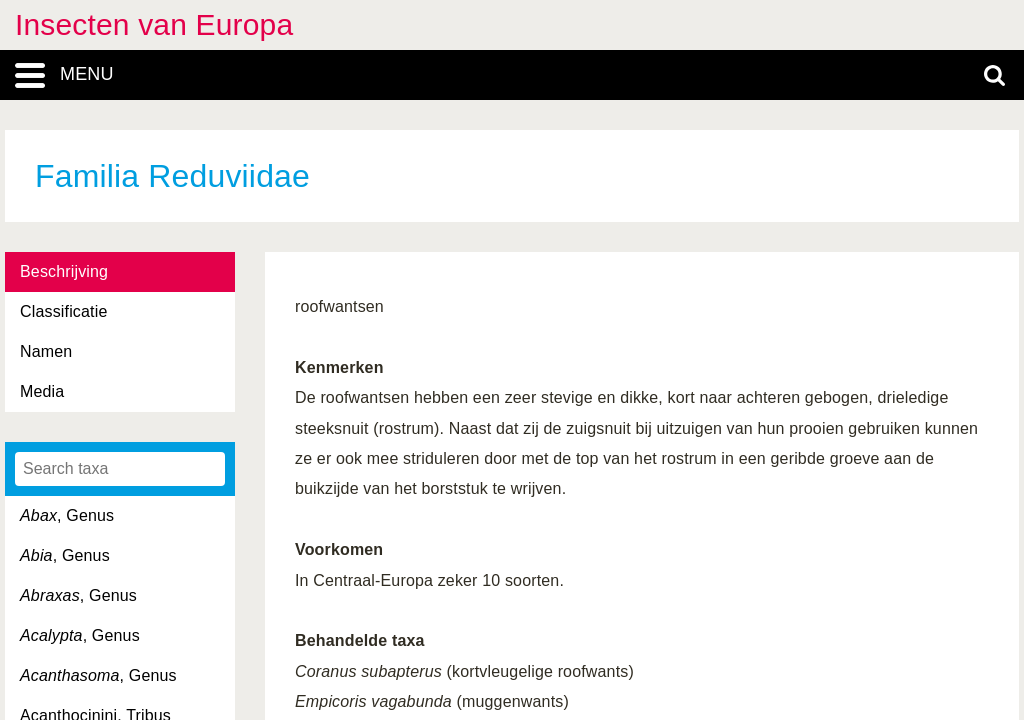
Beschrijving (64, 271)
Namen (46, 351)
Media (42, 391)
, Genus (67, 515)
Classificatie (63, 311)
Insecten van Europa (154, 24)
